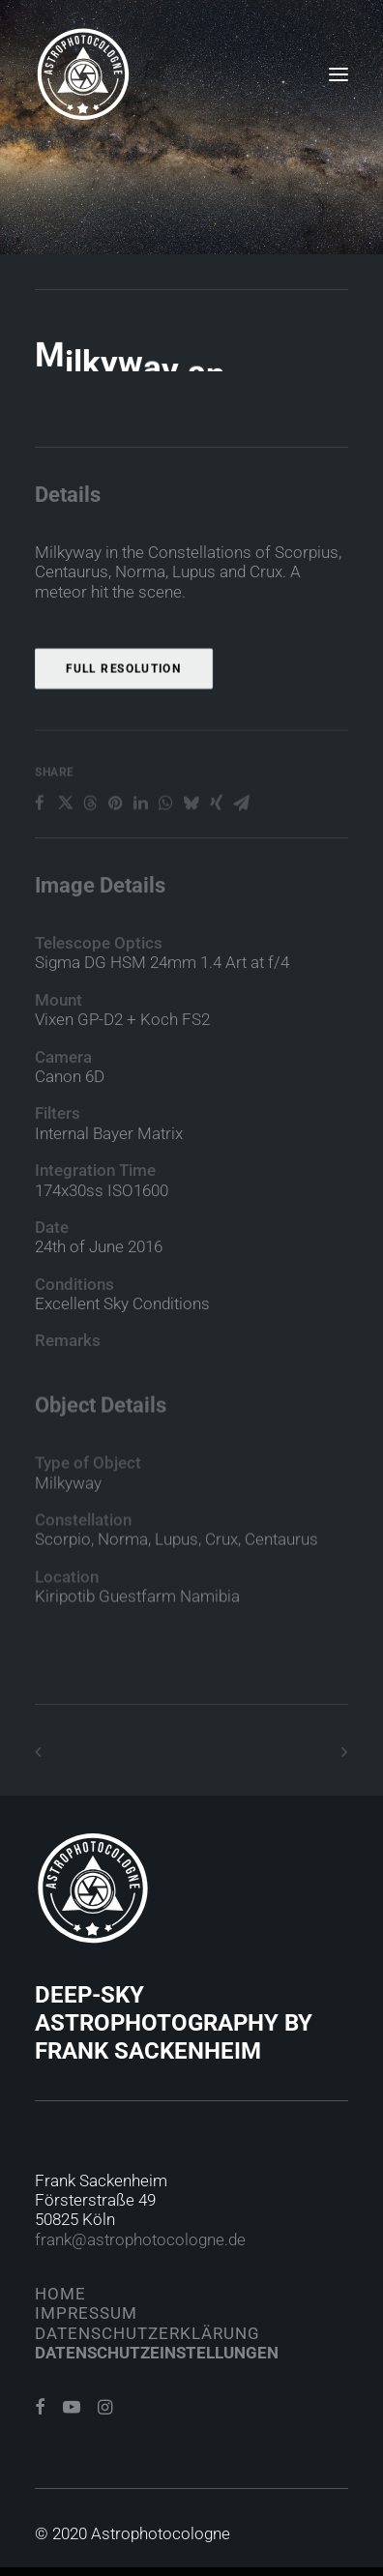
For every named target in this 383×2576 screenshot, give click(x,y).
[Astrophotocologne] (83, 74)
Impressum (86, 2313)
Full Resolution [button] (124, 731)
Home (60, 2293)
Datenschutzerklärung (147, 2333)
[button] (338, 74)
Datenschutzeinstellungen (157, 2352)
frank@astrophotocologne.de (140, 2239)
